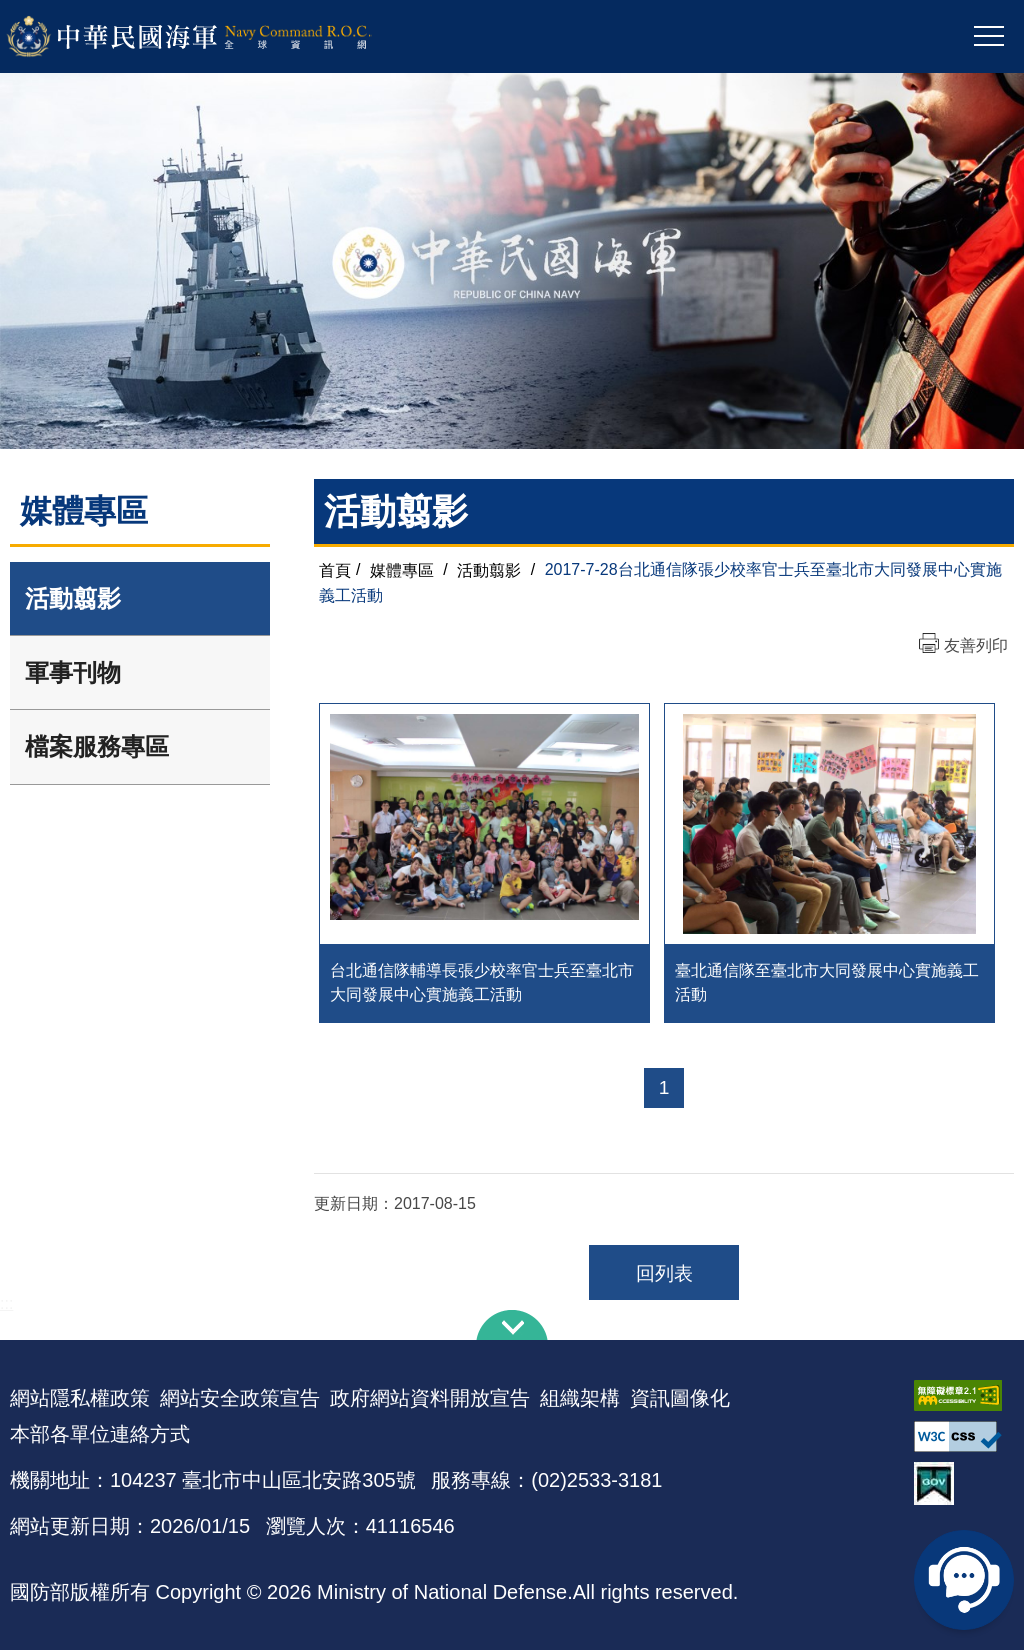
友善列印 (976, 645)
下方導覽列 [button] (512, 1325)
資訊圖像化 (680, 1398)
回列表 (664, 1273)
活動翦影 (73, 598)
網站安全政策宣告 (240, 1398)
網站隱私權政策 (80, 1398)
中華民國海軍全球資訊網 (215, 37)
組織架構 (580, 1398)
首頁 (335, 569)
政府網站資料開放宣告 (430, 1398)
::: (6, 1303)
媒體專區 (402, 569)
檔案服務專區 (97, 746)
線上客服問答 (964, 1580)
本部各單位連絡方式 (100, 1434)
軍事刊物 (73, 672)
